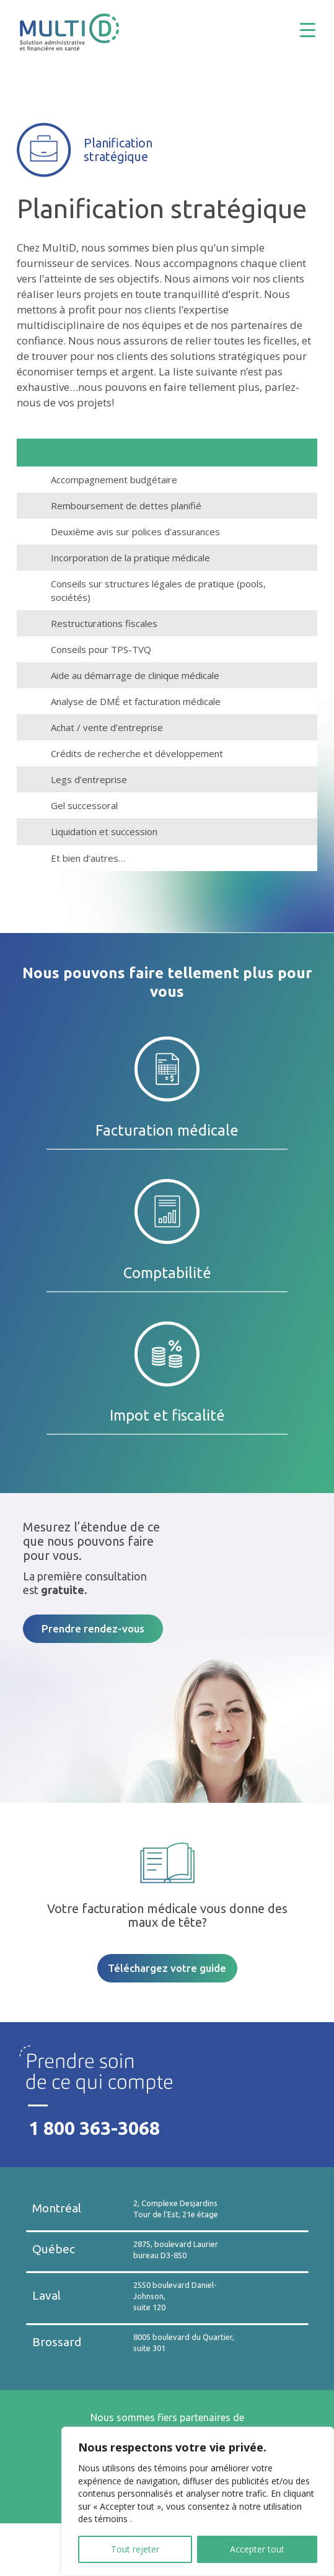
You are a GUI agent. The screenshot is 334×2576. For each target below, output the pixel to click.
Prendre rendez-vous (93, 1628)
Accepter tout (257, 2549)
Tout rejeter (135, 2549)
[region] (197, 2501)
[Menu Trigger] (317, 29)
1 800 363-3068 (94, 2128)
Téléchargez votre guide (167, 1968)
